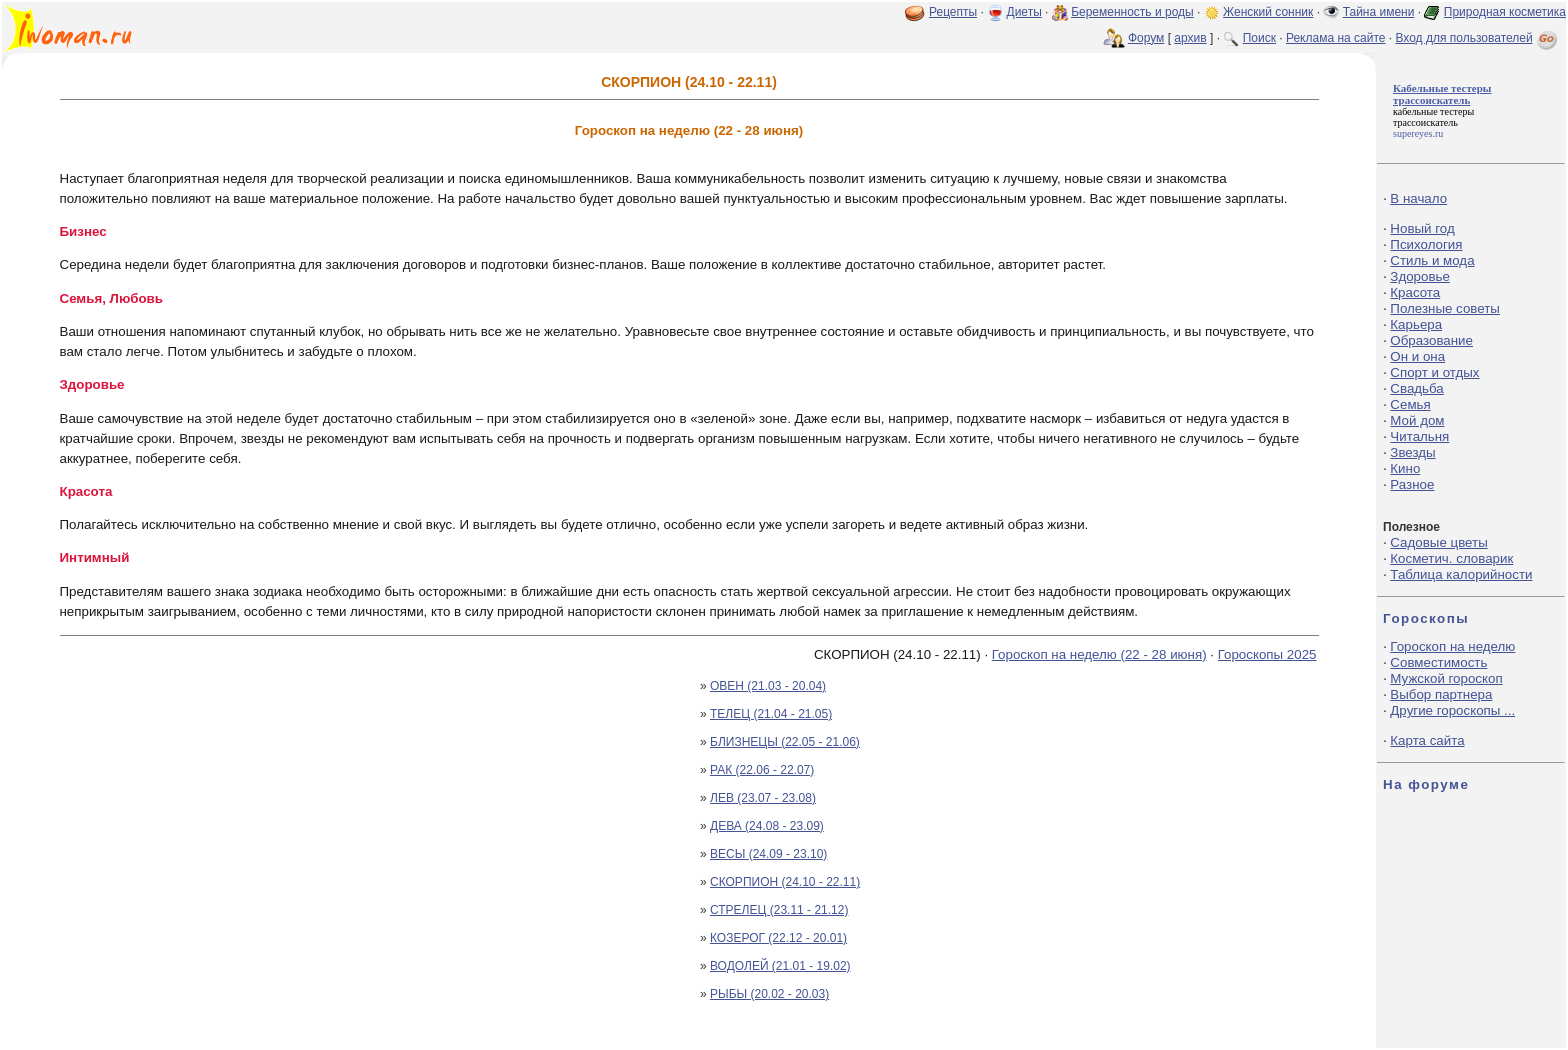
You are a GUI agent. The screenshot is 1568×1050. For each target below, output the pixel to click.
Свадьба (1416, 388)
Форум (1146, 38)
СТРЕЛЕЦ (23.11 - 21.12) (779, 910)
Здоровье (1420, 276)
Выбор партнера (1441, 694)
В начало (1418, 198)
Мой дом (1417, 420)
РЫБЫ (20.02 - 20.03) (769, 994)
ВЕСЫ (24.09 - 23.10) (768, 854)
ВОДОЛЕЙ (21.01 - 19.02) (780, 966)
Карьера (1416, 324)
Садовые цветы (1438, 542)
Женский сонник (1268, 12)
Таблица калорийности (1461, 574)
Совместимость (1438, 662)
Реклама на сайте (1336, 38)
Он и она (1417, 356)
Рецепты (953, 12)
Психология (1426, 244)
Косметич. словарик (1451, 558)
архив (1190, 38)
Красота (1415, 292)
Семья (1410, 404)
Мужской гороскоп (1446, 678)
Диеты (1024, 12)
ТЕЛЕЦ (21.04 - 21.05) (771, 714)
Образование (1431, 340)
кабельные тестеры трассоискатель (1433, 117)
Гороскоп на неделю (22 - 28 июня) (1099, 654)
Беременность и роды (1132, 12)
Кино (1405, 468)
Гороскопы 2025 (1267, 654)
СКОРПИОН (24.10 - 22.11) (785, 882)
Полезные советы (1445, 308)
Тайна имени (1379, 12)
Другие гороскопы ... (1452, 710)
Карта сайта (1427, 740)
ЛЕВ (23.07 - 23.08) (763, 798)
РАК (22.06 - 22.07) (762, 770)
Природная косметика (1505, 12)
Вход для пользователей (1478, 38)
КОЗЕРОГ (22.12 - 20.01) (778, 938)
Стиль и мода (1432, 260)
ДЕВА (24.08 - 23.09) (767, 826)
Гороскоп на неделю (1452, 646)
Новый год (1422, 228)
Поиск (1259, 38)
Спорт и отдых (1434, 372)
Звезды (1412, 452)
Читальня (1419, 436)
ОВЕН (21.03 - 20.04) (768, 686)
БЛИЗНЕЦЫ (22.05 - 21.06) (785, 742)
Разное (1412, 484)
